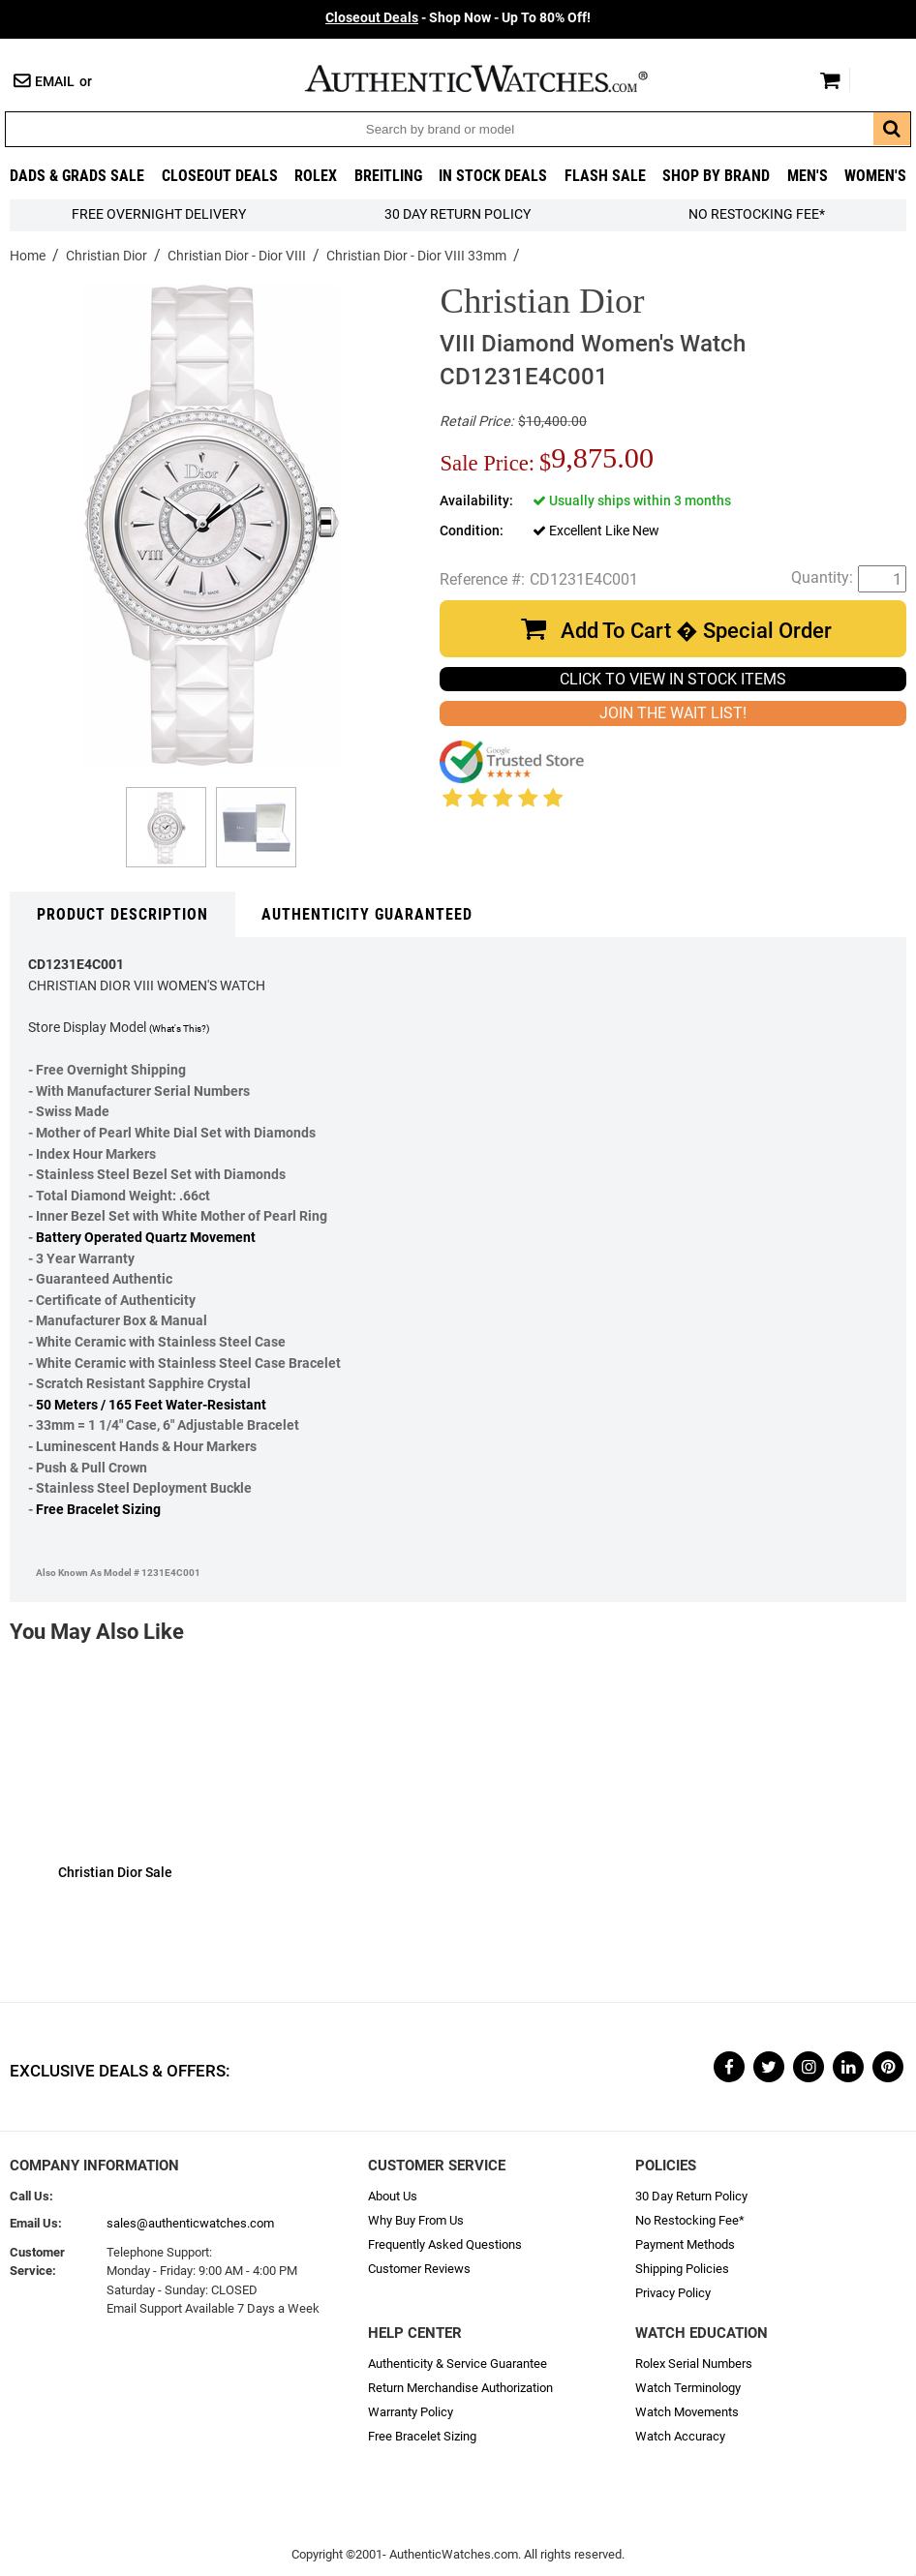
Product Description (122, 914)
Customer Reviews (419, 2268)
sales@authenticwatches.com (190, 2223)
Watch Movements (687, 2412)
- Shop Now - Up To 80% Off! (458, 18)
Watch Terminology (688, 2387)
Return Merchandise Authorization (460, 2387)
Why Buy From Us (416, 2220)
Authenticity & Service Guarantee (457, 2363)
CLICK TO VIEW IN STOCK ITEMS (673, 679)
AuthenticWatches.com (496, 78)
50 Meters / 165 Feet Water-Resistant (151, 1405)
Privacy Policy (673, 2293)
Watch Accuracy (680, 2436)
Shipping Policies (682, 2268)
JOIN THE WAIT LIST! (673, 713)
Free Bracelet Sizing (98, 1509)
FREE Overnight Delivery (159, 214)
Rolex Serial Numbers (693, 2363)
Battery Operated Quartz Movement (146, 1237)
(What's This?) (179, 1028)
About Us (392, 2196)
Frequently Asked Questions (445, 2244)
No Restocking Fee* (756, 214)
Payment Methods (685, 2244)
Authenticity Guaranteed (367, 914)
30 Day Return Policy (691, 2196)
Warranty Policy (410, 2412)
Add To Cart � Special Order (696, 631)
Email (55, 82)
